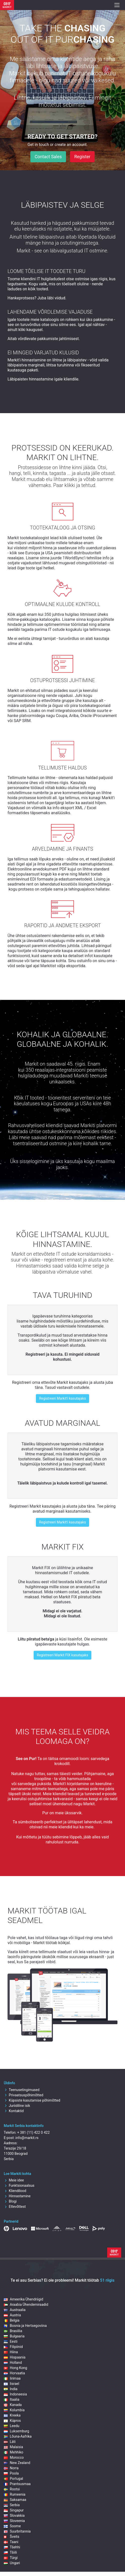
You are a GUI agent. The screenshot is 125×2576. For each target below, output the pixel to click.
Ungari (12, 2563)
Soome (12, 2526)
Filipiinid (13, 2347)
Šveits (11, 2537)
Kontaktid (14, 2111)
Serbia (12, 2505)
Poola (11, 2473)
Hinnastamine (17, 2196)
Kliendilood (15, 2191)
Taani (11, 2542)
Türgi (11, 2558)
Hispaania (14, 2357)
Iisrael (11, 2384)
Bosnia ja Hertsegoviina (25, 2326)
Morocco (14, 2457)
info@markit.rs (26, 2138)
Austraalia (15, 2310)
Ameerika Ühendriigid (23, 2299)
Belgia (11, 2320)
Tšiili (10, 2552)
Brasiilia (13, 2331)
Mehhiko (13, 2452)
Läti (10, 2442)
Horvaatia (14, 2373)
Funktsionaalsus (19, 2185)
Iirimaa (12, 2378)
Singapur (14, 2510)
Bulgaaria (14, 2336)
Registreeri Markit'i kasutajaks (62, 1398)
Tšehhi (12, 2547)
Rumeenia (14, 2494)
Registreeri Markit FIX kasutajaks (62, 1655)
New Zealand (17, 2463)
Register (82, 156)
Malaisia (13, 2447)
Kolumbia (14, 2410)
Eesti (10, 2341)
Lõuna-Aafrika (18, 2436)
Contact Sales (48, 156)
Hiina (11, 2352)
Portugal (13, 2479)
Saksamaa (15, 2500)
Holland (13, 2363)
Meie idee (14, 2180)
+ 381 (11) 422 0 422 (33, 2132)
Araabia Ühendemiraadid (26, 2305)
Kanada (13, 2405)
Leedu (11, 2426)
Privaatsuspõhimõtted (23, 2095)
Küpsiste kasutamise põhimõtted (32, 2100)
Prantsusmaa (17, 2484)
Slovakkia (14, 2515)
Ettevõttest (15, 2207)
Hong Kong (15, 2368)
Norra (11, 2468)
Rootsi (12, 2489)
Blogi (10, 2201)
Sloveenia (14, 2521)
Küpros (12, 2421)
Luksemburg (16, 2431)
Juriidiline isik (17, 2106)
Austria (12, 2315)
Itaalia (11, 2399)
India (10, 2389)
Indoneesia (15, 2394)
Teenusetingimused (21, 2090)
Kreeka (12, 2415)
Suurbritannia (17, 2531)
